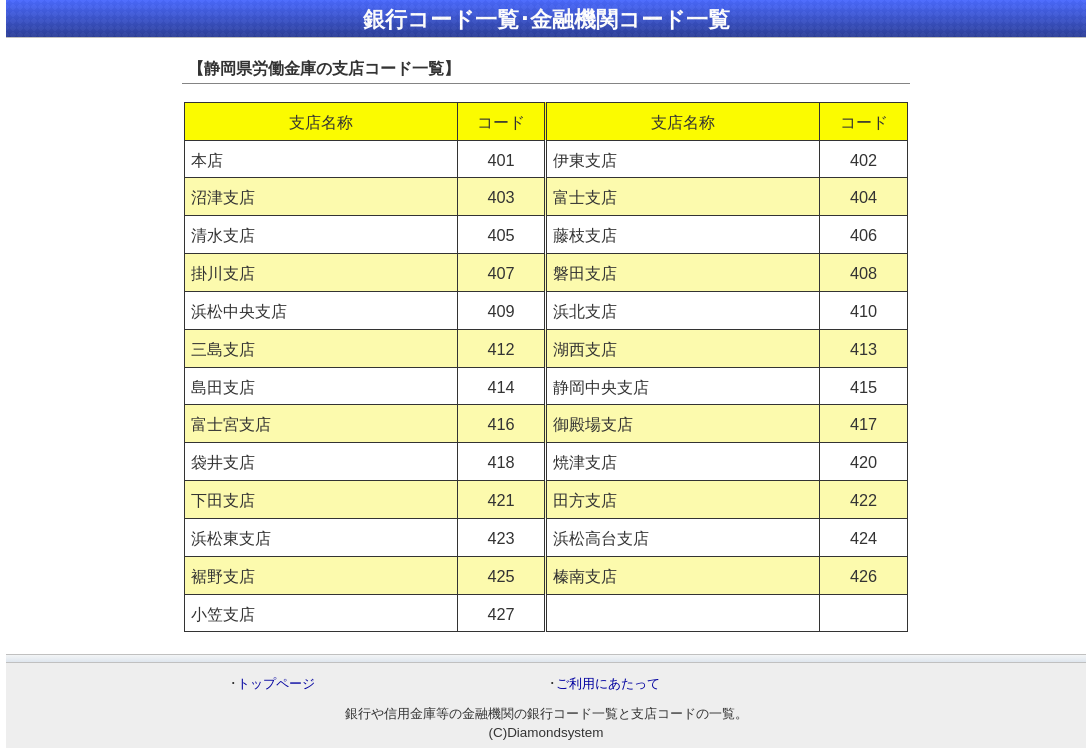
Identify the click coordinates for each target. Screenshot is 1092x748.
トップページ (276, 683)
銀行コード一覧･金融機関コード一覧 (546, 19)
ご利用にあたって (608, 683)
